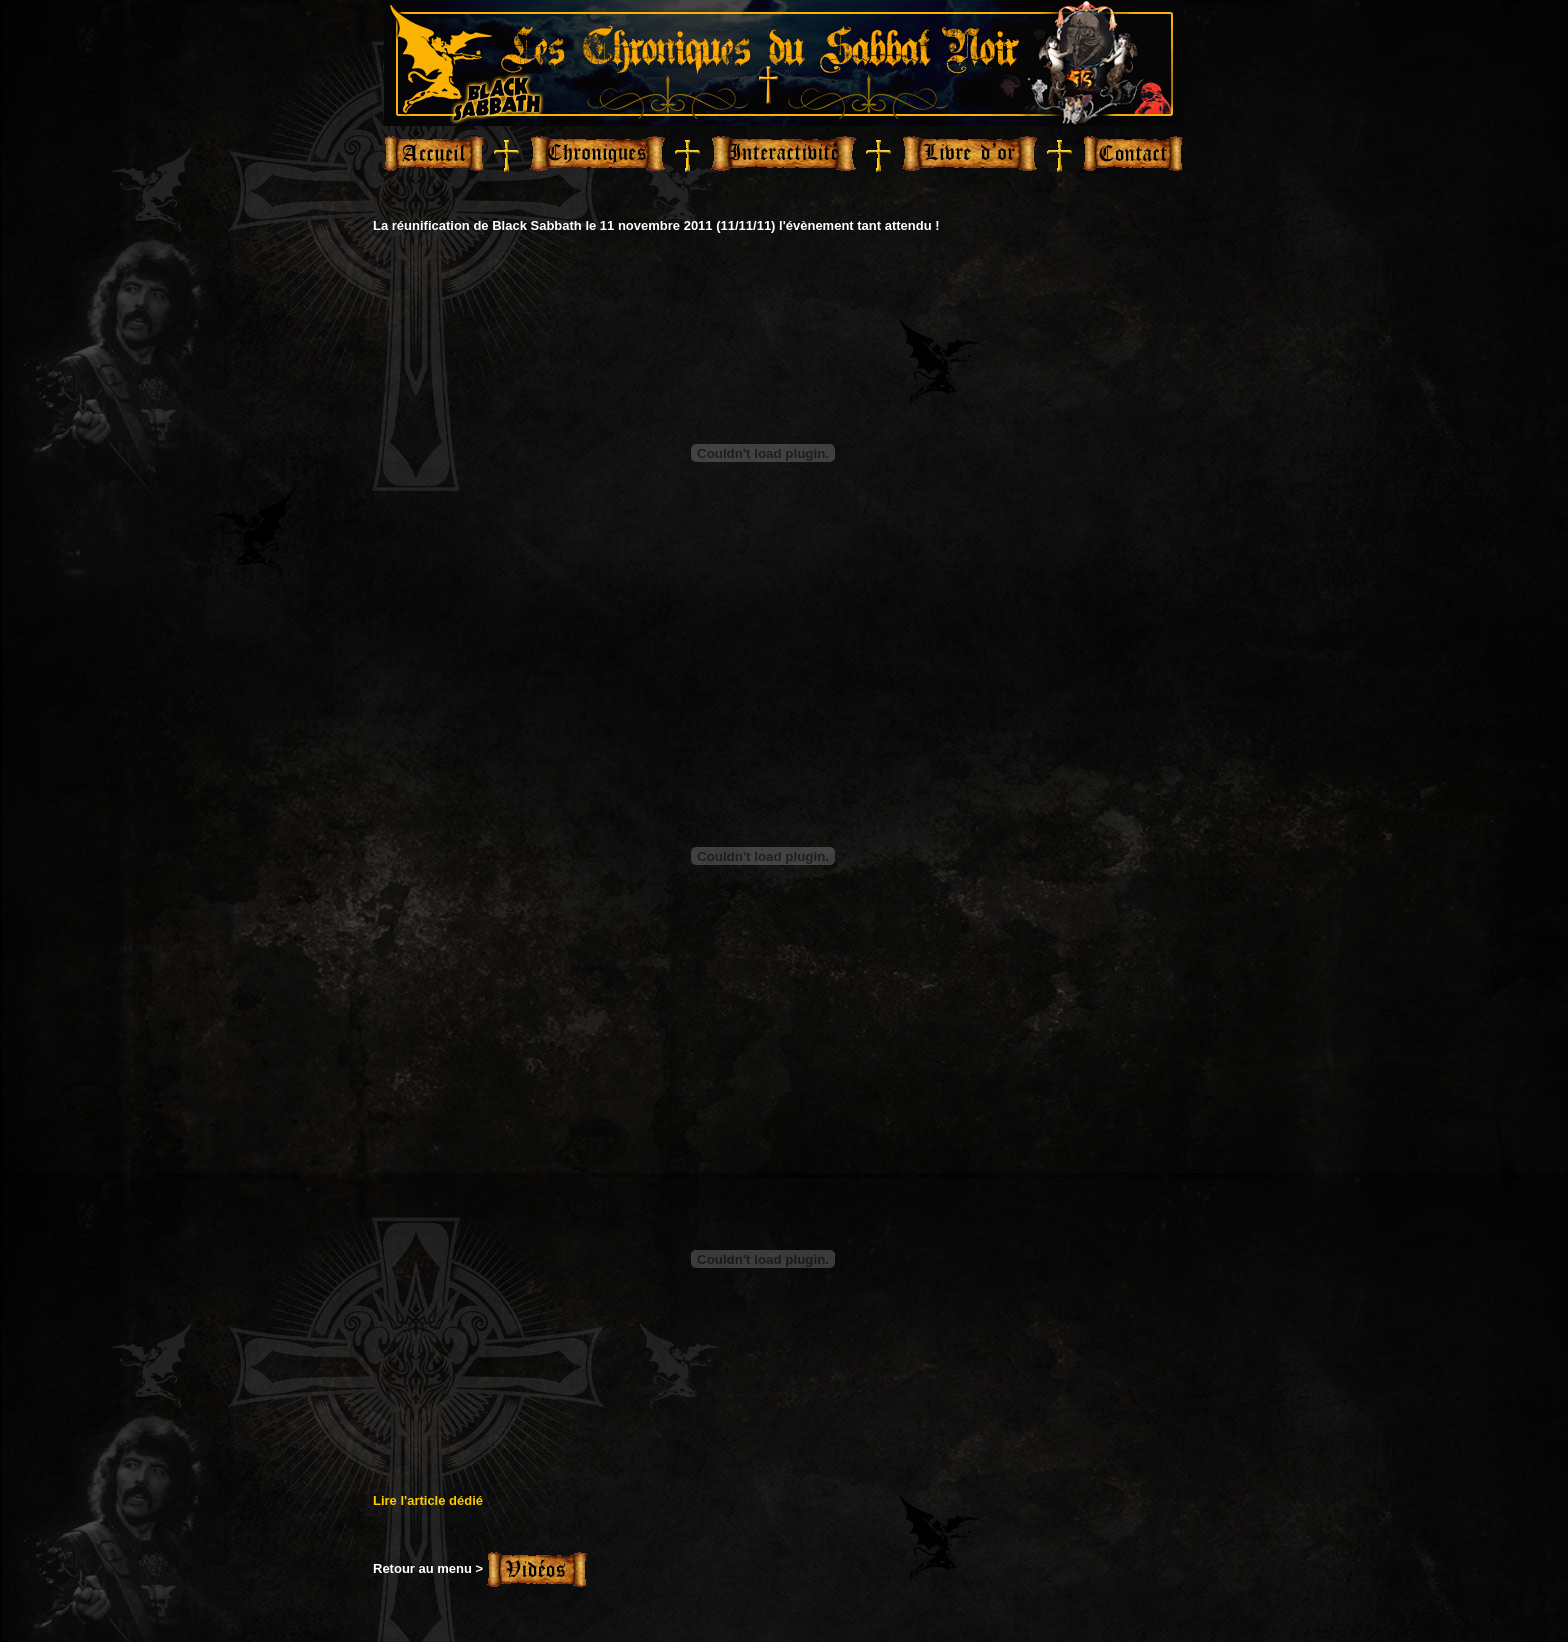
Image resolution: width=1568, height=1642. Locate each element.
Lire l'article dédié (428, 1500)
